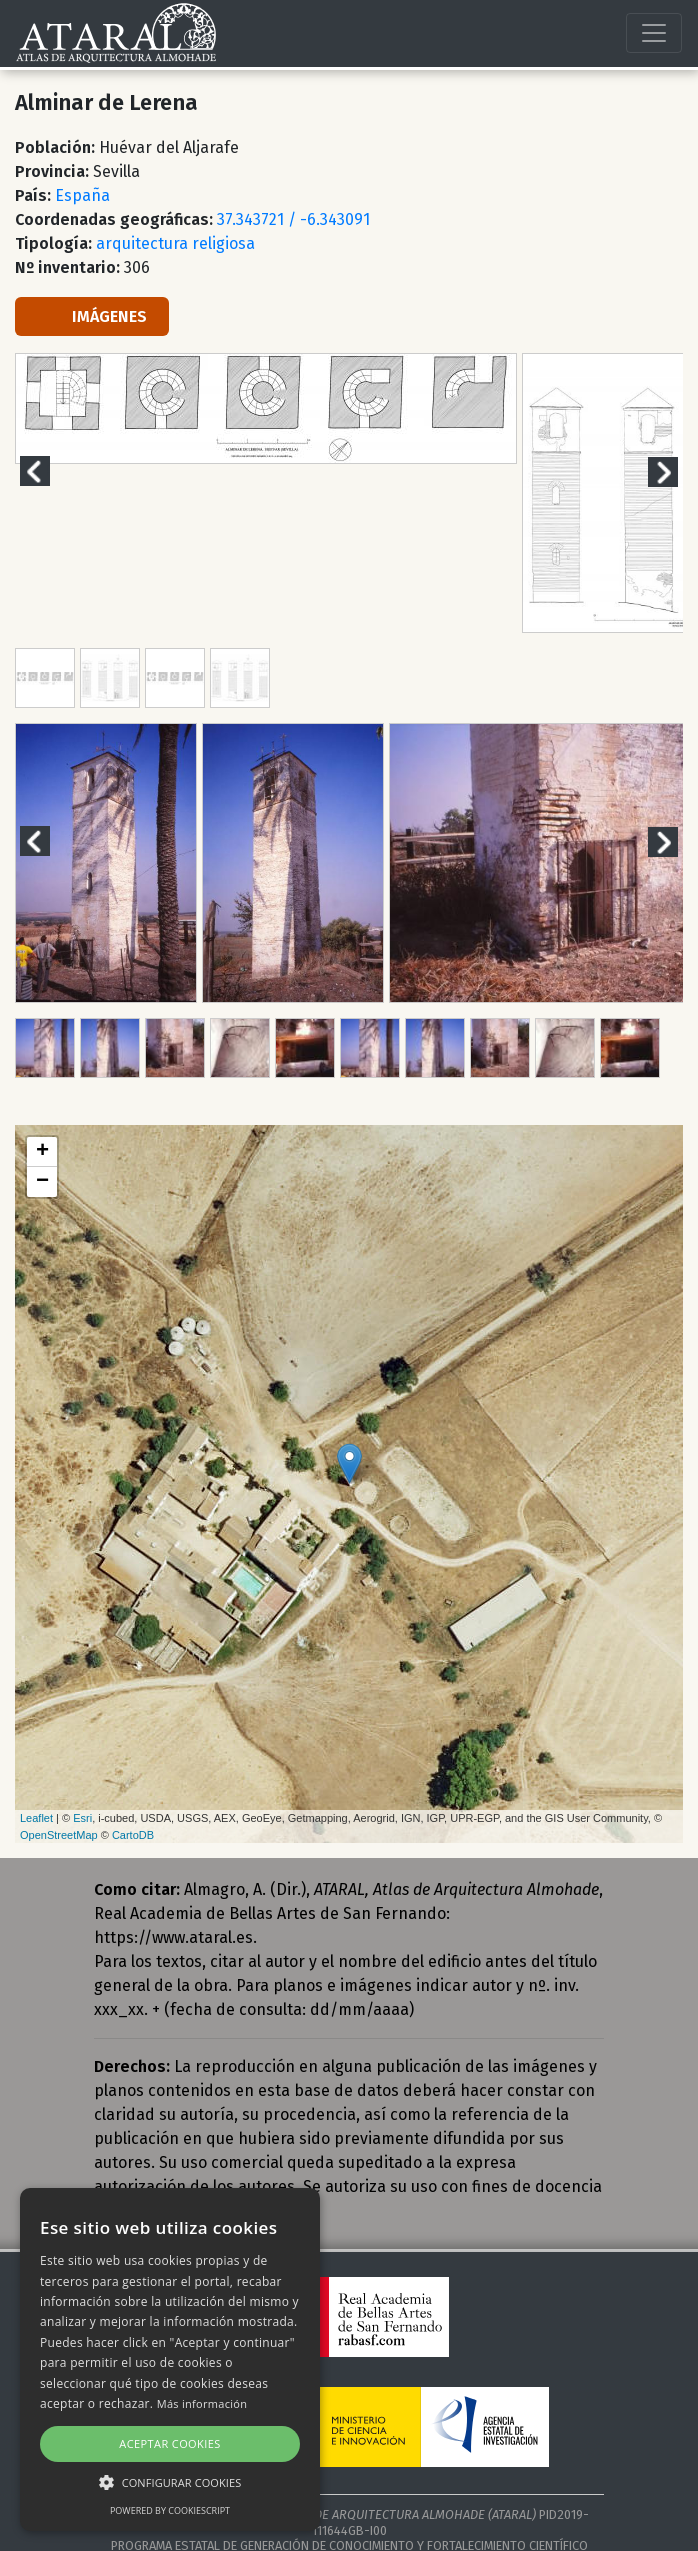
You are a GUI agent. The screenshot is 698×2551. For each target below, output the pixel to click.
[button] (170, 2482)
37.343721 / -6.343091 (293, 219)
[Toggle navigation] (654, 33)
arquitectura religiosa (175, 243)
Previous (47, 471)
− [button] (42, 1182)
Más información (202, 2403)
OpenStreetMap (59, 1835)
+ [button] (42, 1152)
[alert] (170, 2359)
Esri (82, 1818)
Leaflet (36, 1818)
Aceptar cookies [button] (169, 2443)
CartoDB (133, 1835)
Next (675, 471)
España (82, 195)
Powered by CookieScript (170, 2510)
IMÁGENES (92, 316)
